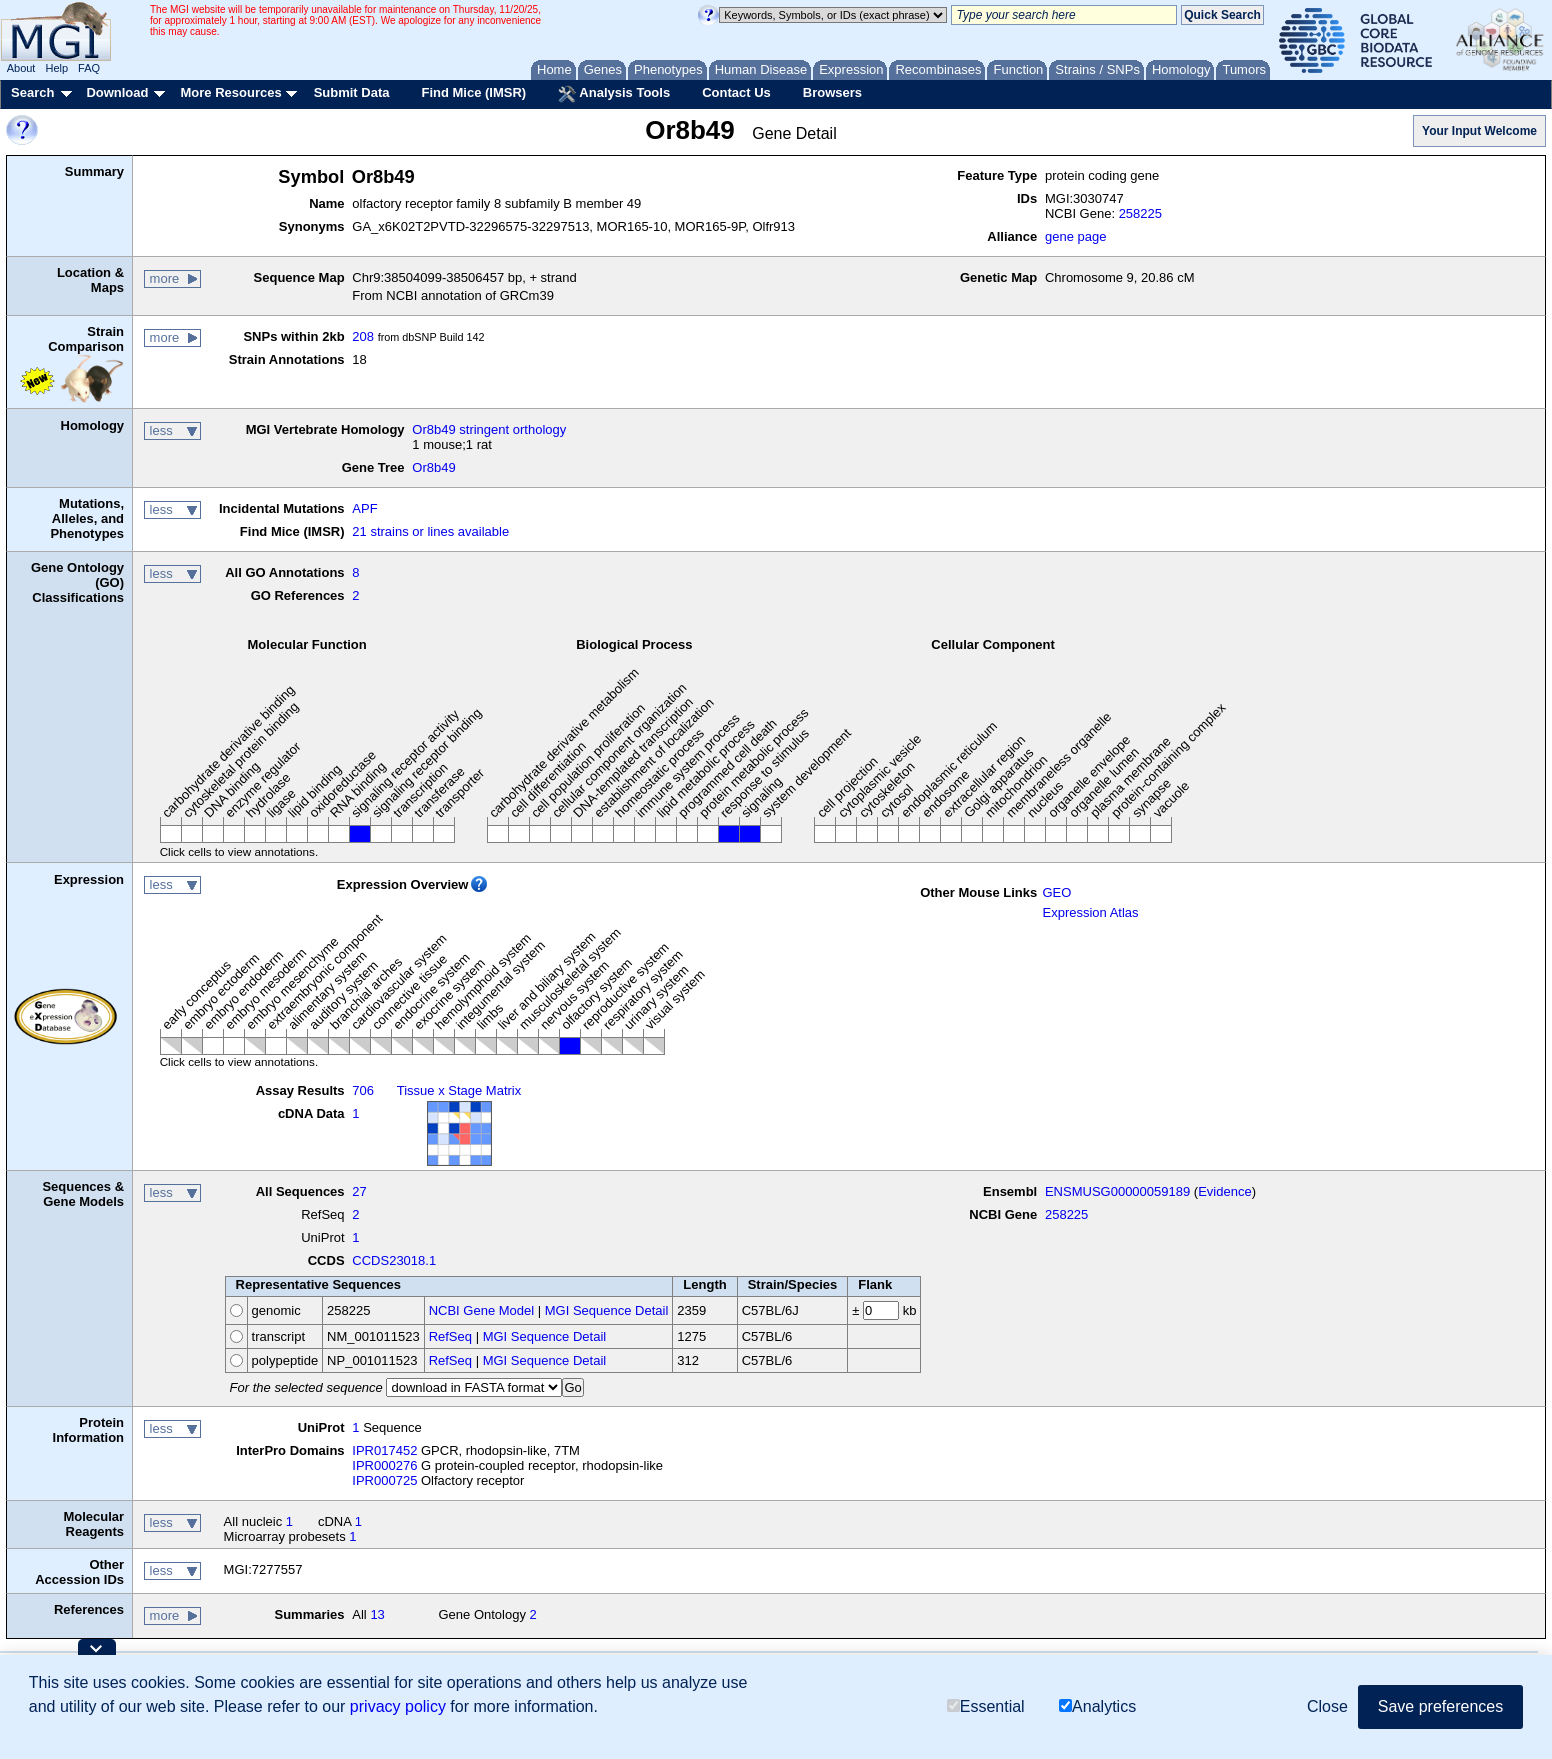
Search (32, 92)
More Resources (230, 92)
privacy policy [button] (398, 1706)
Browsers (832, 92)
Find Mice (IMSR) (473, 92)
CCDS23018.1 (394, 1260)
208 (363, 336)
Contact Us (736, 92)
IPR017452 (384, 1450)
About (21, 68)
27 (359, 1191)
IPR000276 (384, 1465)
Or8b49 (433, 467)
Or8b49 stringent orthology (489, 429)
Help (56, 68)
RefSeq (450, 1336)
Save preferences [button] (1440, 1706)
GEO (1056, 892)
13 (377, 1614)
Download (117, 92)
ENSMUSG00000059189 (1117, 1191)
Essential (986, 1706)
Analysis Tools (614, 94)
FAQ (89, 68)
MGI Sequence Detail (607, 1310)
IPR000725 (384, 1480)
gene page (1075, 236)
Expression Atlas (1090, 912)
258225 (1140, 213)
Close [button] (1327, 1706)
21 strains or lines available (430, 531)
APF (364, 508)
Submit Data (352, 92)
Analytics (1097, 1706)
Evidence (1224, 1191)
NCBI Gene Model (482, 1310)
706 (363, 1090)
